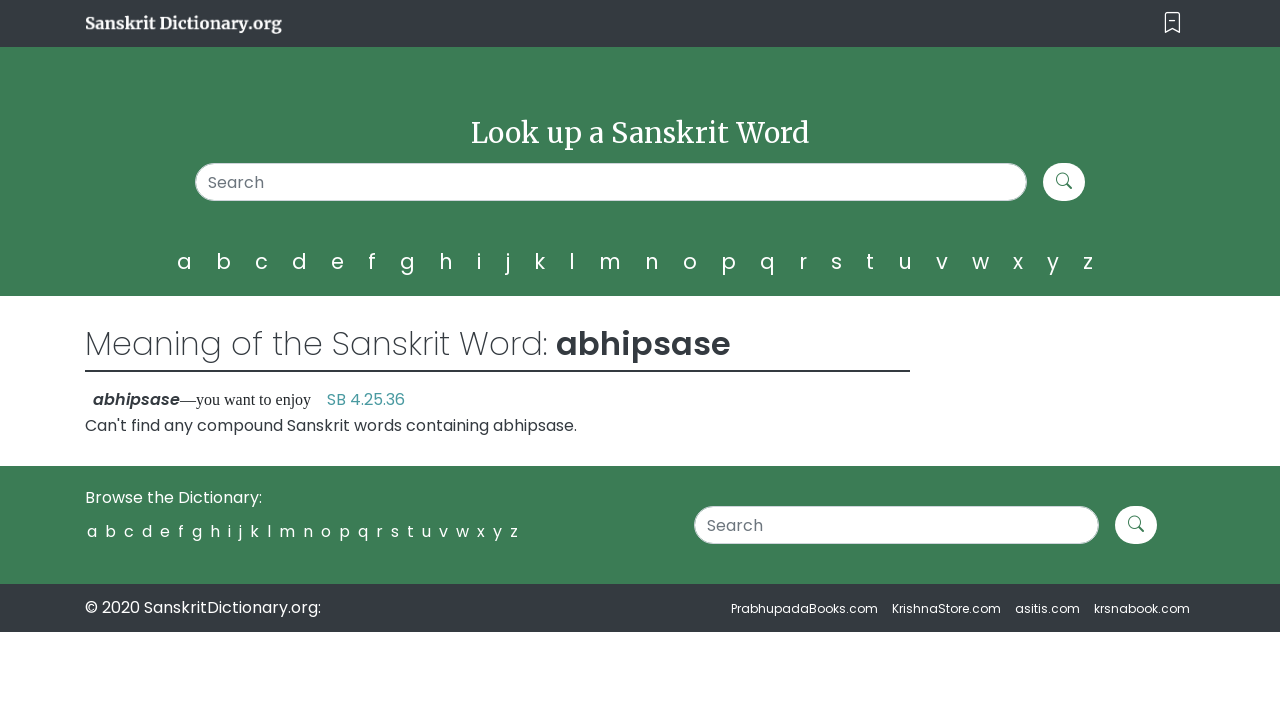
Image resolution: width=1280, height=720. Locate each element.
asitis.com (1047, 608)
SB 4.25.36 (366, 399)
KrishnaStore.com (946, 608)
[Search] (611, 182)
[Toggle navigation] (1172, 23)
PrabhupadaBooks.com (804, 608)
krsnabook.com (1142, 608)
